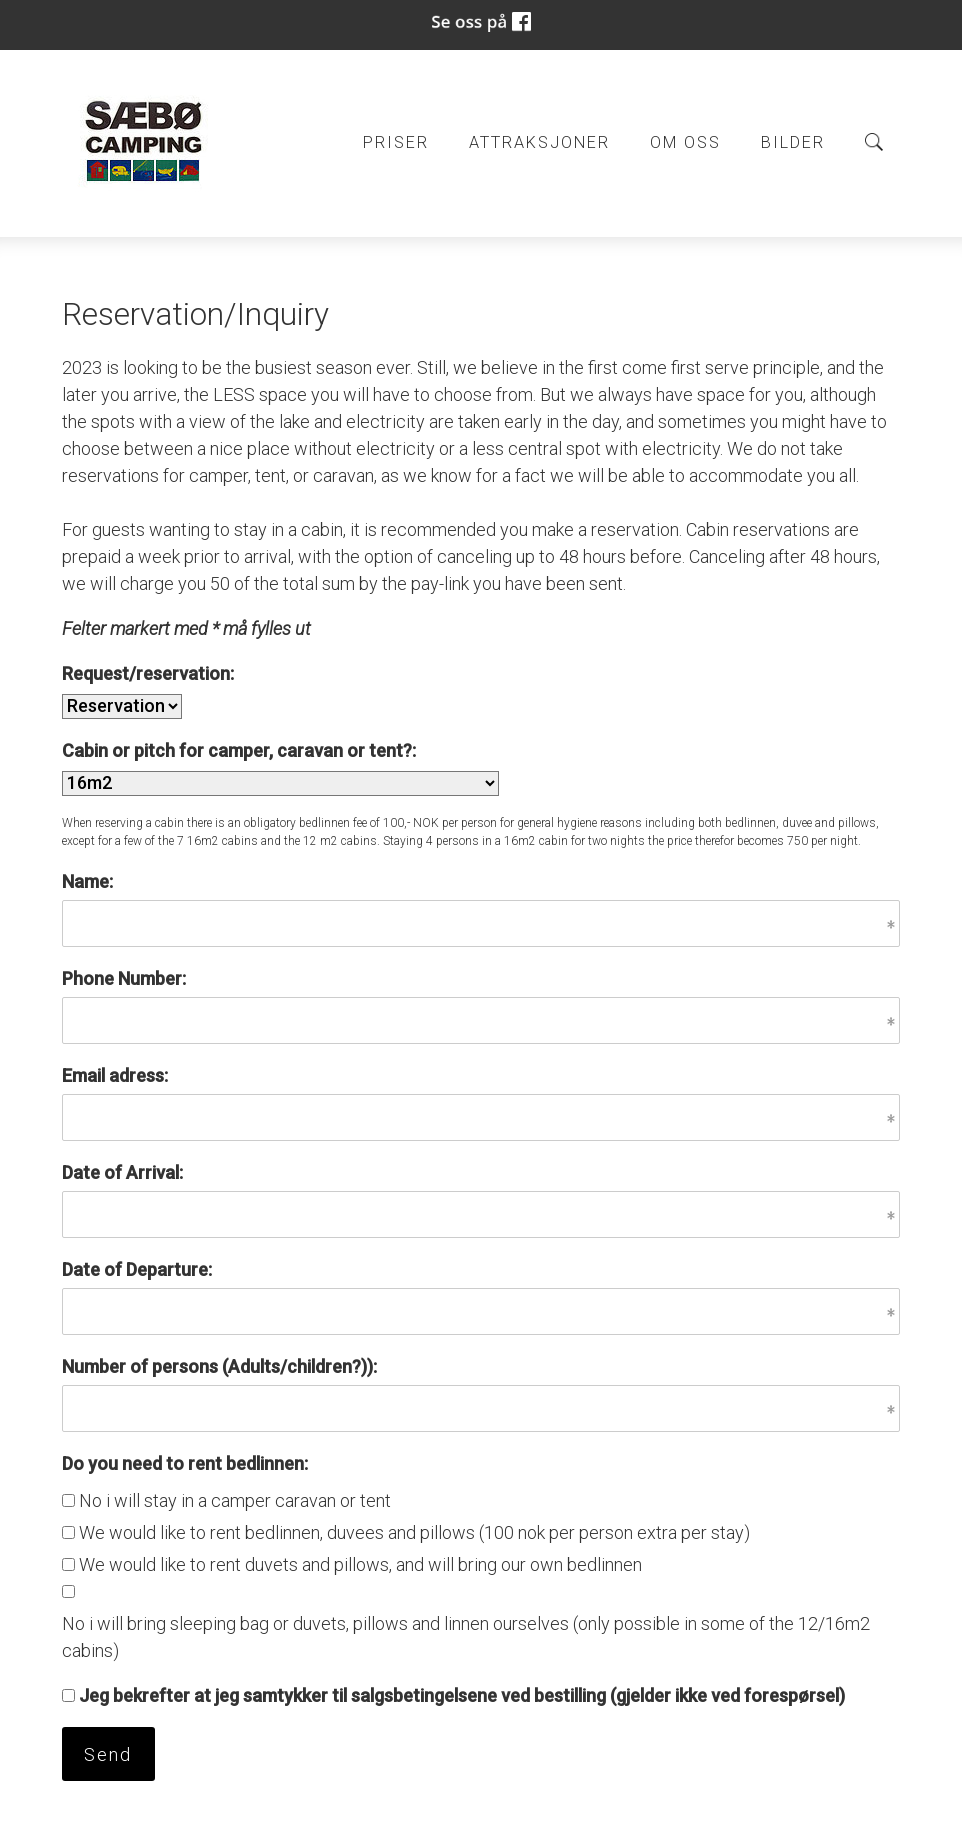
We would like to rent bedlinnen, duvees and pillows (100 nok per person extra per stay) (414, 1532)
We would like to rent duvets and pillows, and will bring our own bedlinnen (360, 1564)
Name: (87, 881)
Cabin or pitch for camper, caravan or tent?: (239, 750)
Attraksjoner (539, 142)
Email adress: (115, 1075)
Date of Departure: (137, 1269)
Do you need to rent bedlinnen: (185, 1463)
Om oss (685, 142)
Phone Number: (124, 978)
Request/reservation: (148, 673)
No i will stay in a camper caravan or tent (235, 1500)
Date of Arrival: (122, 1172)
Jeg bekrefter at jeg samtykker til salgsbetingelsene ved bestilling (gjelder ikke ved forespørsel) (462, 1695)
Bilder (793, 142)
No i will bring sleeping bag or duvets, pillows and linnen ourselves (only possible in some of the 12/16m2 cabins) (466, 1637)
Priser (396, 142)
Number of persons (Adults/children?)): (219, 1366)
